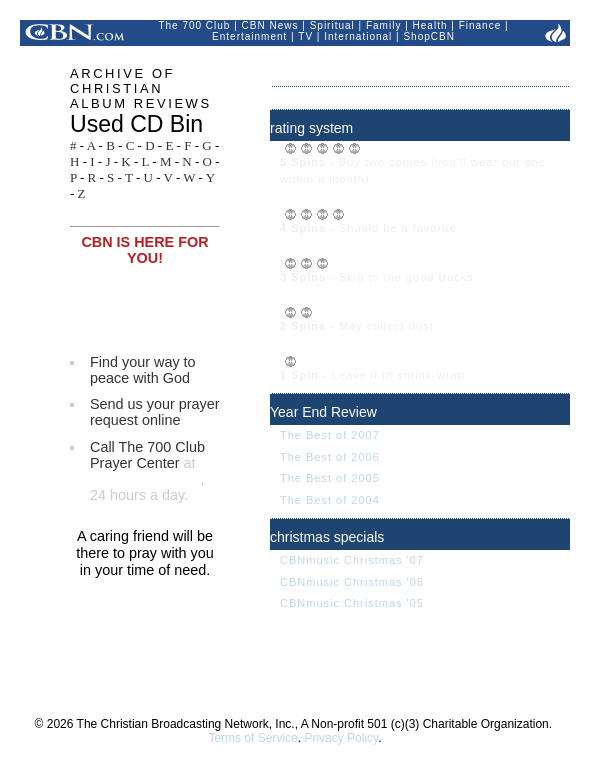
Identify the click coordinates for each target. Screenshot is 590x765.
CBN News (270, 25)
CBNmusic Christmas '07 (352, 560)
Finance (480, 25)
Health (430, 25)
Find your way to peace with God (143, 370)
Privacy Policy (341, 738)
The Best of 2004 (330, 500)
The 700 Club (194, 25)
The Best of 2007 (330, 435)
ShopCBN (428, 36)
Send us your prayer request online (155, 412)
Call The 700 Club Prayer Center (147, 455)
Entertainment (249, 36)
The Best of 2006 (330, 457)
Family (383, 25)
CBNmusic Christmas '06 (352, 582)
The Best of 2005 (330, 478)
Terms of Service (252, 738)
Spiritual (332, 25)
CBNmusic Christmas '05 (352, 603)
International (358, 36)
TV (305, 36)
